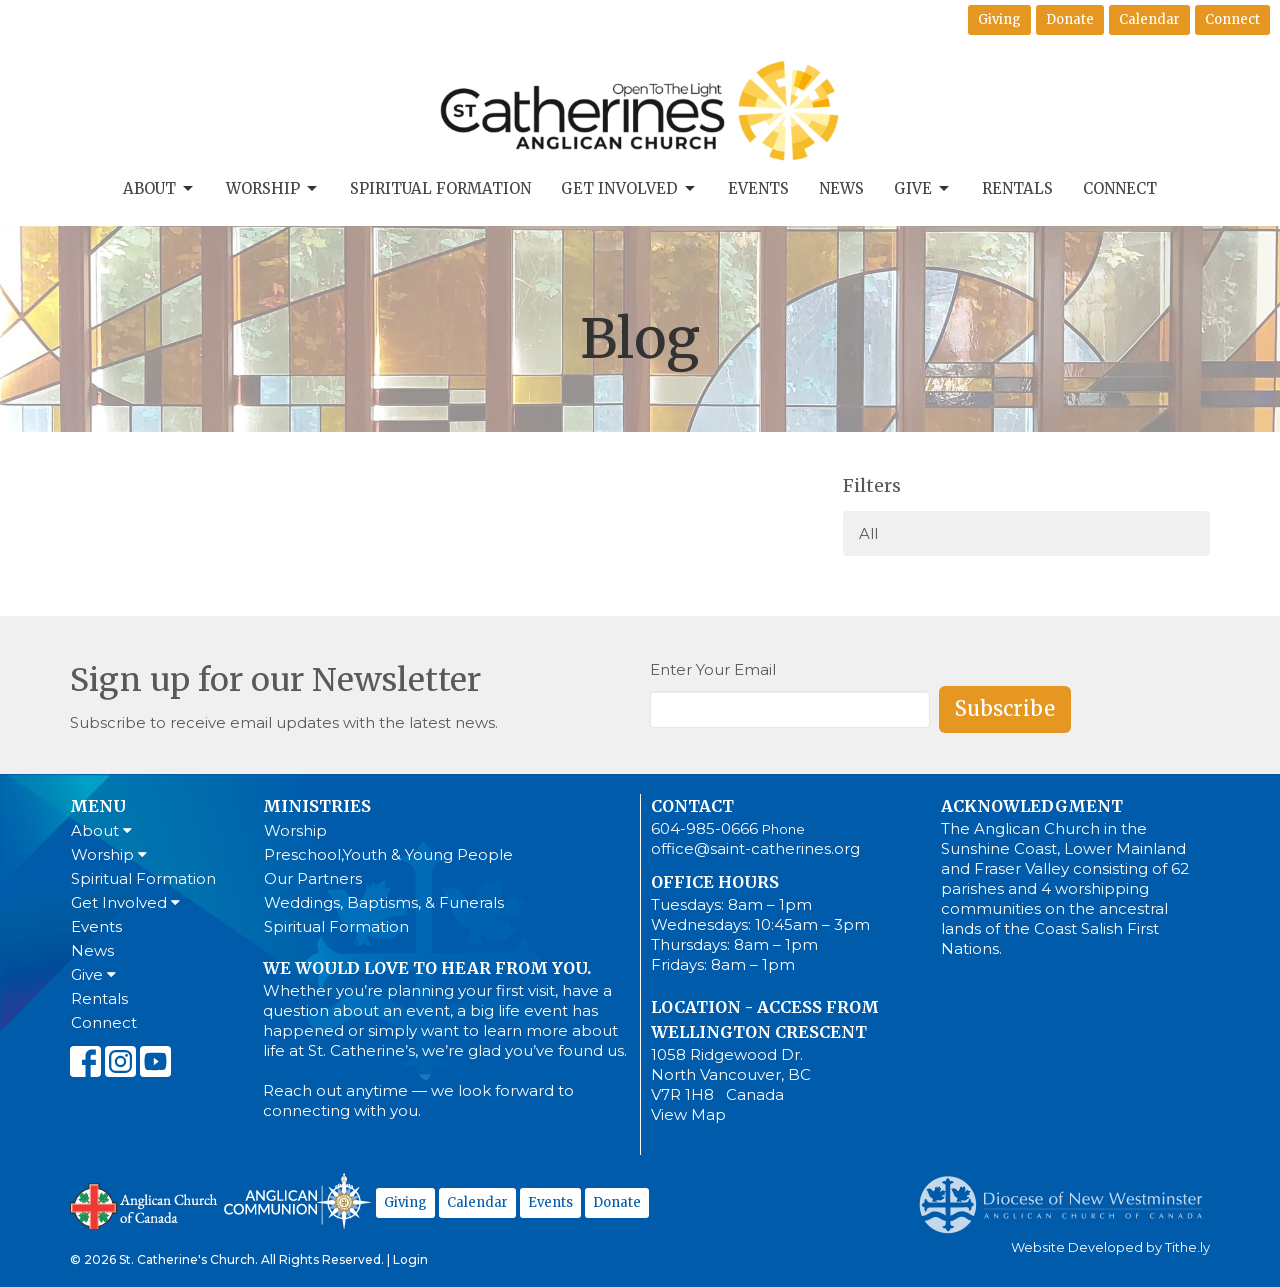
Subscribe (1005, 708)
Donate (1070, 19)
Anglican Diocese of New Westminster (1068, 1195)
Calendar (1149, 19)
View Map (688, 1114)
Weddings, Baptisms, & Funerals (384, 902)
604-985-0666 (704, 828)
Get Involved (629, 189)
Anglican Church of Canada (144, 1204)
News (841, 188)
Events (758, 188)
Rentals (1017, 188)
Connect (1232, 19)
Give (923, 189)
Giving (999, 19)
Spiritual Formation (440, 188)
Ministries (317, 806)
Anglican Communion (297, 1200)
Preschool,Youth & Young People (388, 854)
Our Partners (313, 878)
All (868, 533)
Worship (273, 189)
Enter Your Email (713, 669)
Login (410, 1259)
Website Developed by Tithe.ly (1110, 1247)
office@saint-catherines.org (755, 848)
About (159, 189)
